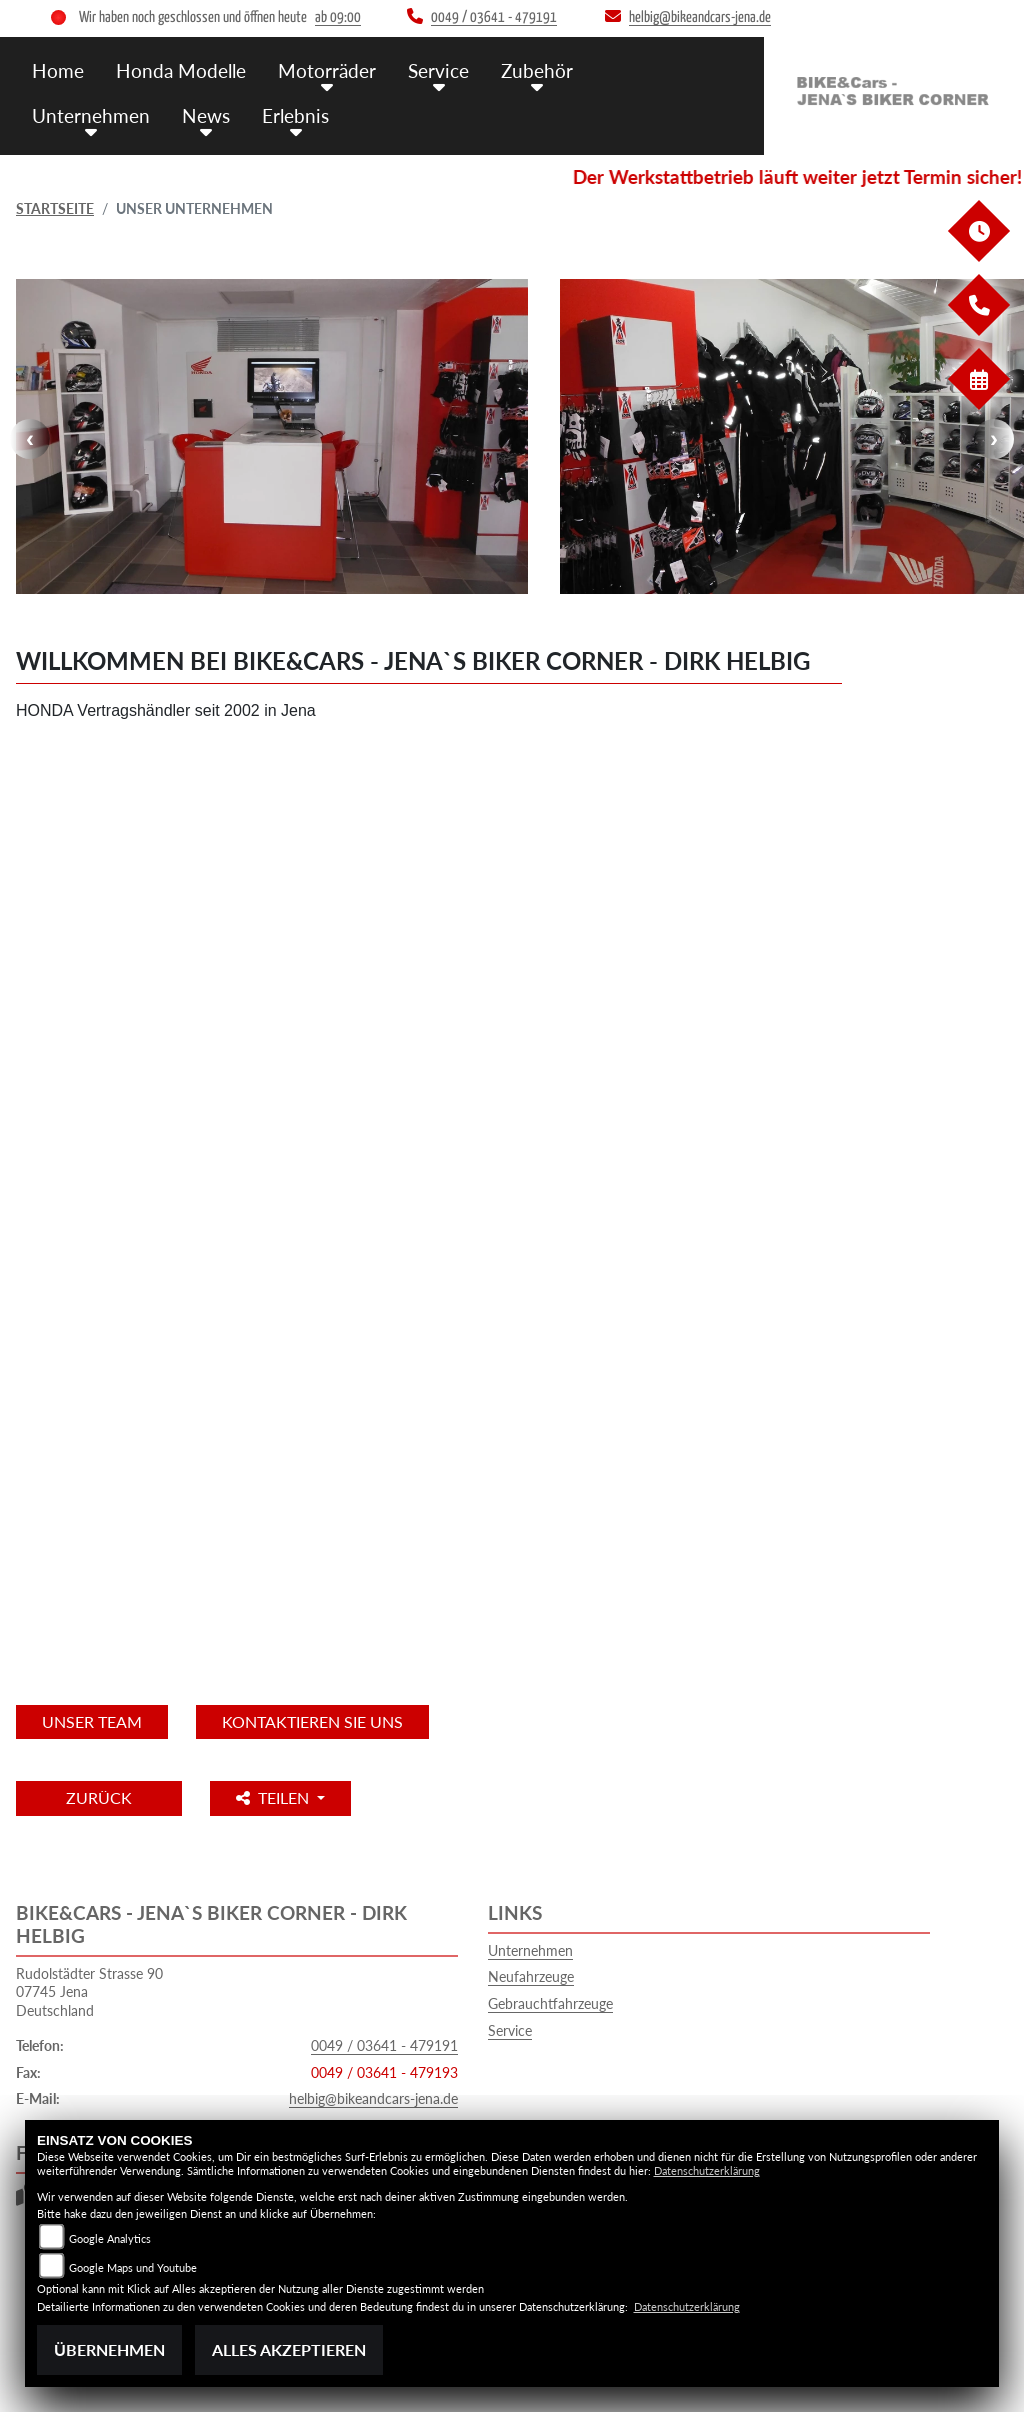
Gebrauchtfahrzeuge (550, 2003)
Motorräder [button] (327, 70)
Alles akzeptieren (289, 2349)
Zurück (99, 1797)
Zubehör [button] (537, 70)
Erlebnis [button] (295, 115)
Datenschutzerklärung (707, 2170)
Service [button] (438, 70)
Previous (30, 439)
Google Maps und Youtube (133, 2267)
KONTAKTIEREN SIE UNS (312, 1721)
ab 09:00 (338, 17)
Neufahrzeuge (531, 1976)
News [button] (206, 115)
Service (510, 2030)
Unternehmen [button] (91, 115)
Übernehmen (109, 2349)
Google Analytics (110, 2238)
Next (994, 439)
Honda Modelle (181, 70)
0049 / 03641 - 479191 (384, 2045)
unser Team (92, 1721)
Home (58, 70)
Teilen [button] (274, 1797)
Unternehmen (530, 1950)
